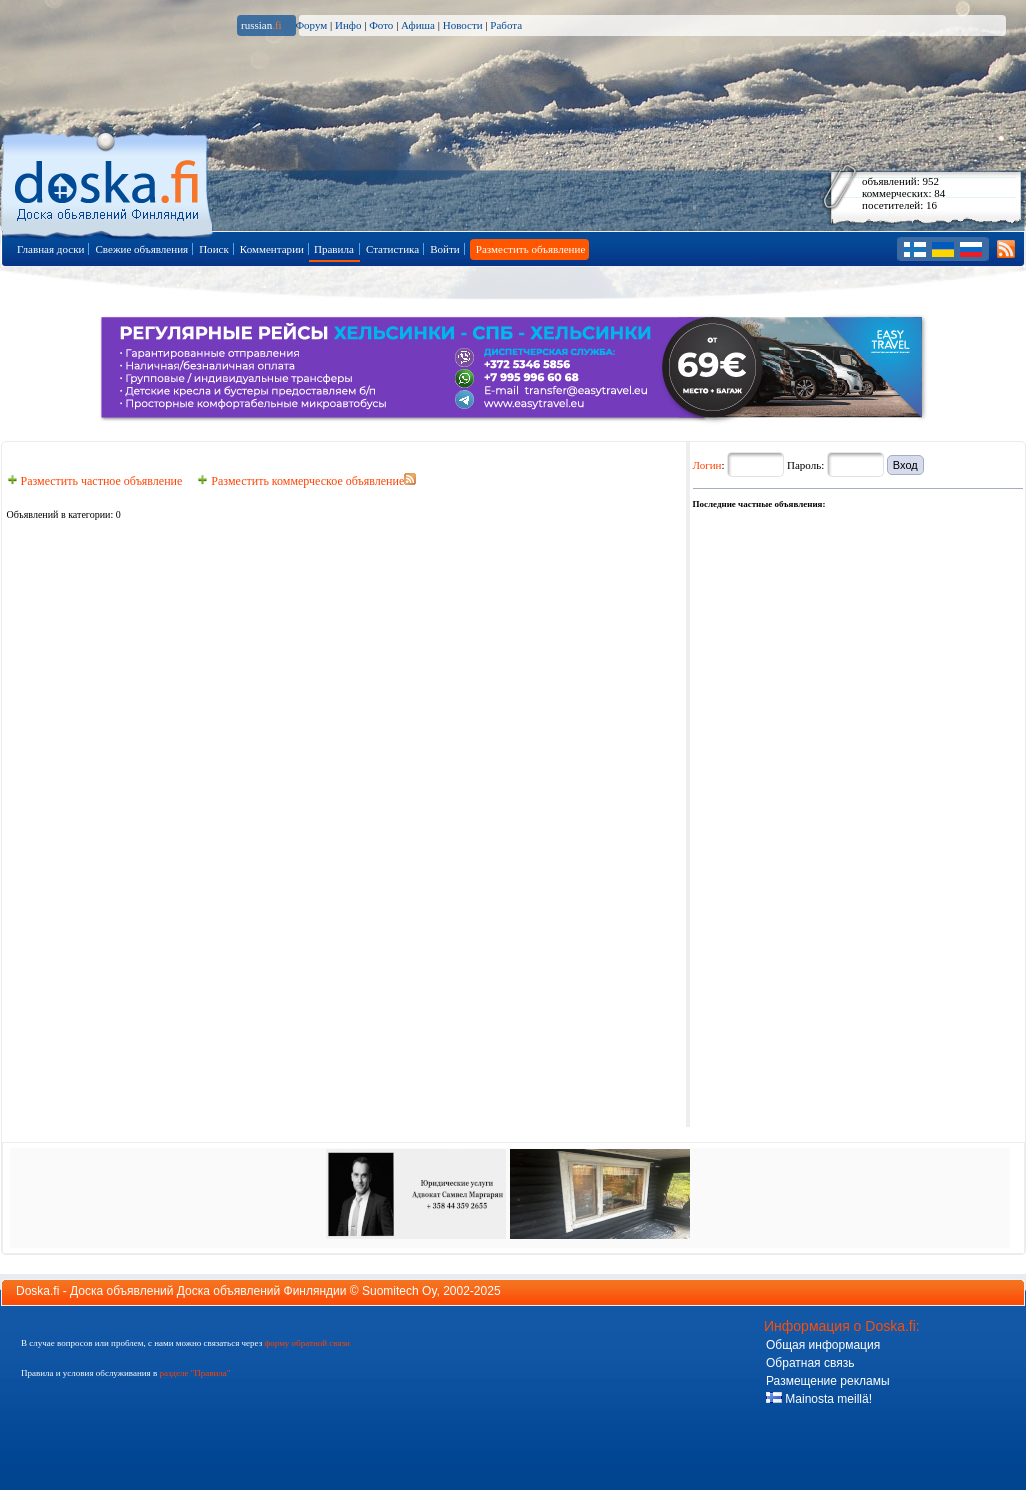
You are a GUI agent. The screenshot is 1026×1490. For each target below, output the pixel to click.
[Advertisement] (756, 812)
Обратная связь (810, 1363)
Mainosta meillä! (819, 1399)
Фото (381, 25)
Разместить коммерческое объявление (300, 481)
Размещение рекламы (828, 1381)
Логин (707, 465)
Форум (311, 25)
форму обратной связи (306, 1343)
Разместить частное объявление (95, 481)
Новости (463, 25)
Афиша (418, 25)
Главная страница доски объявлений (108, 181)
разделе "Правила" (194, 1373)
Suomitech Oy (399, 1291)
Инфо (348, 25)
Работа (506, 25)
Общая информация (823, 1345)
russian (261, 25)
